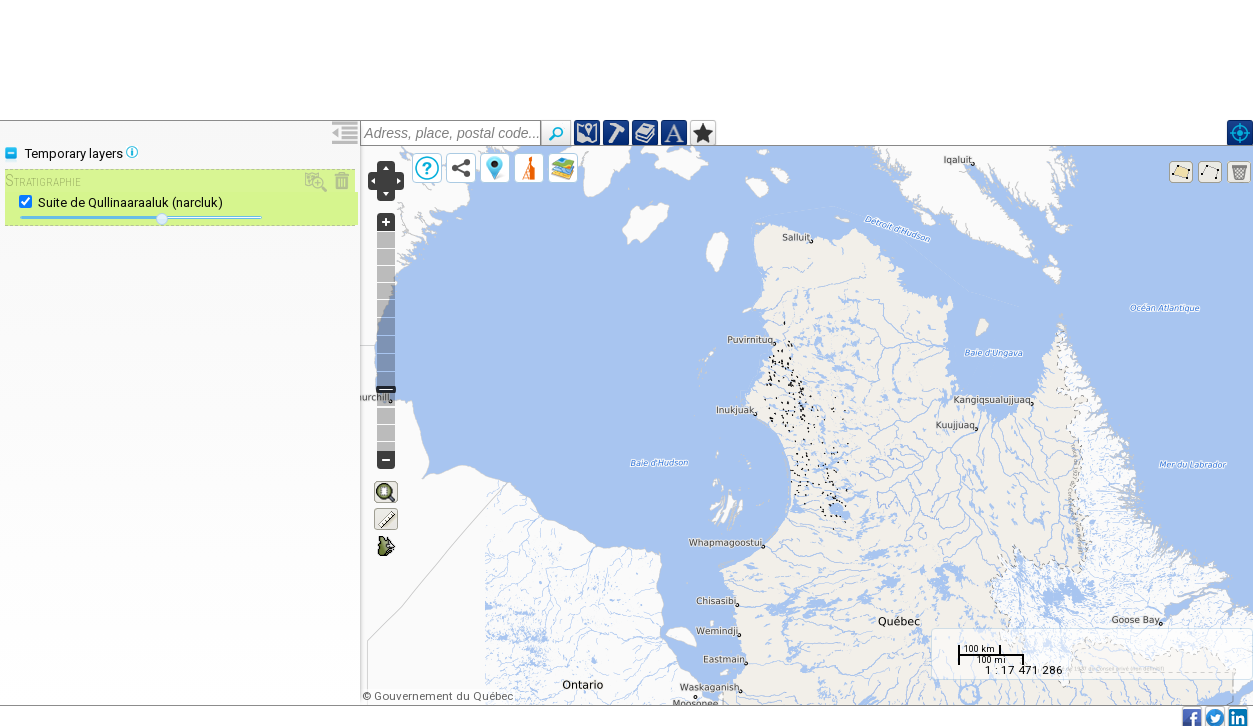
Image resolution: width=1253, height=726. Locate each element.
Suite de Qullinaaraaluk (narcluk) (130, 202)
